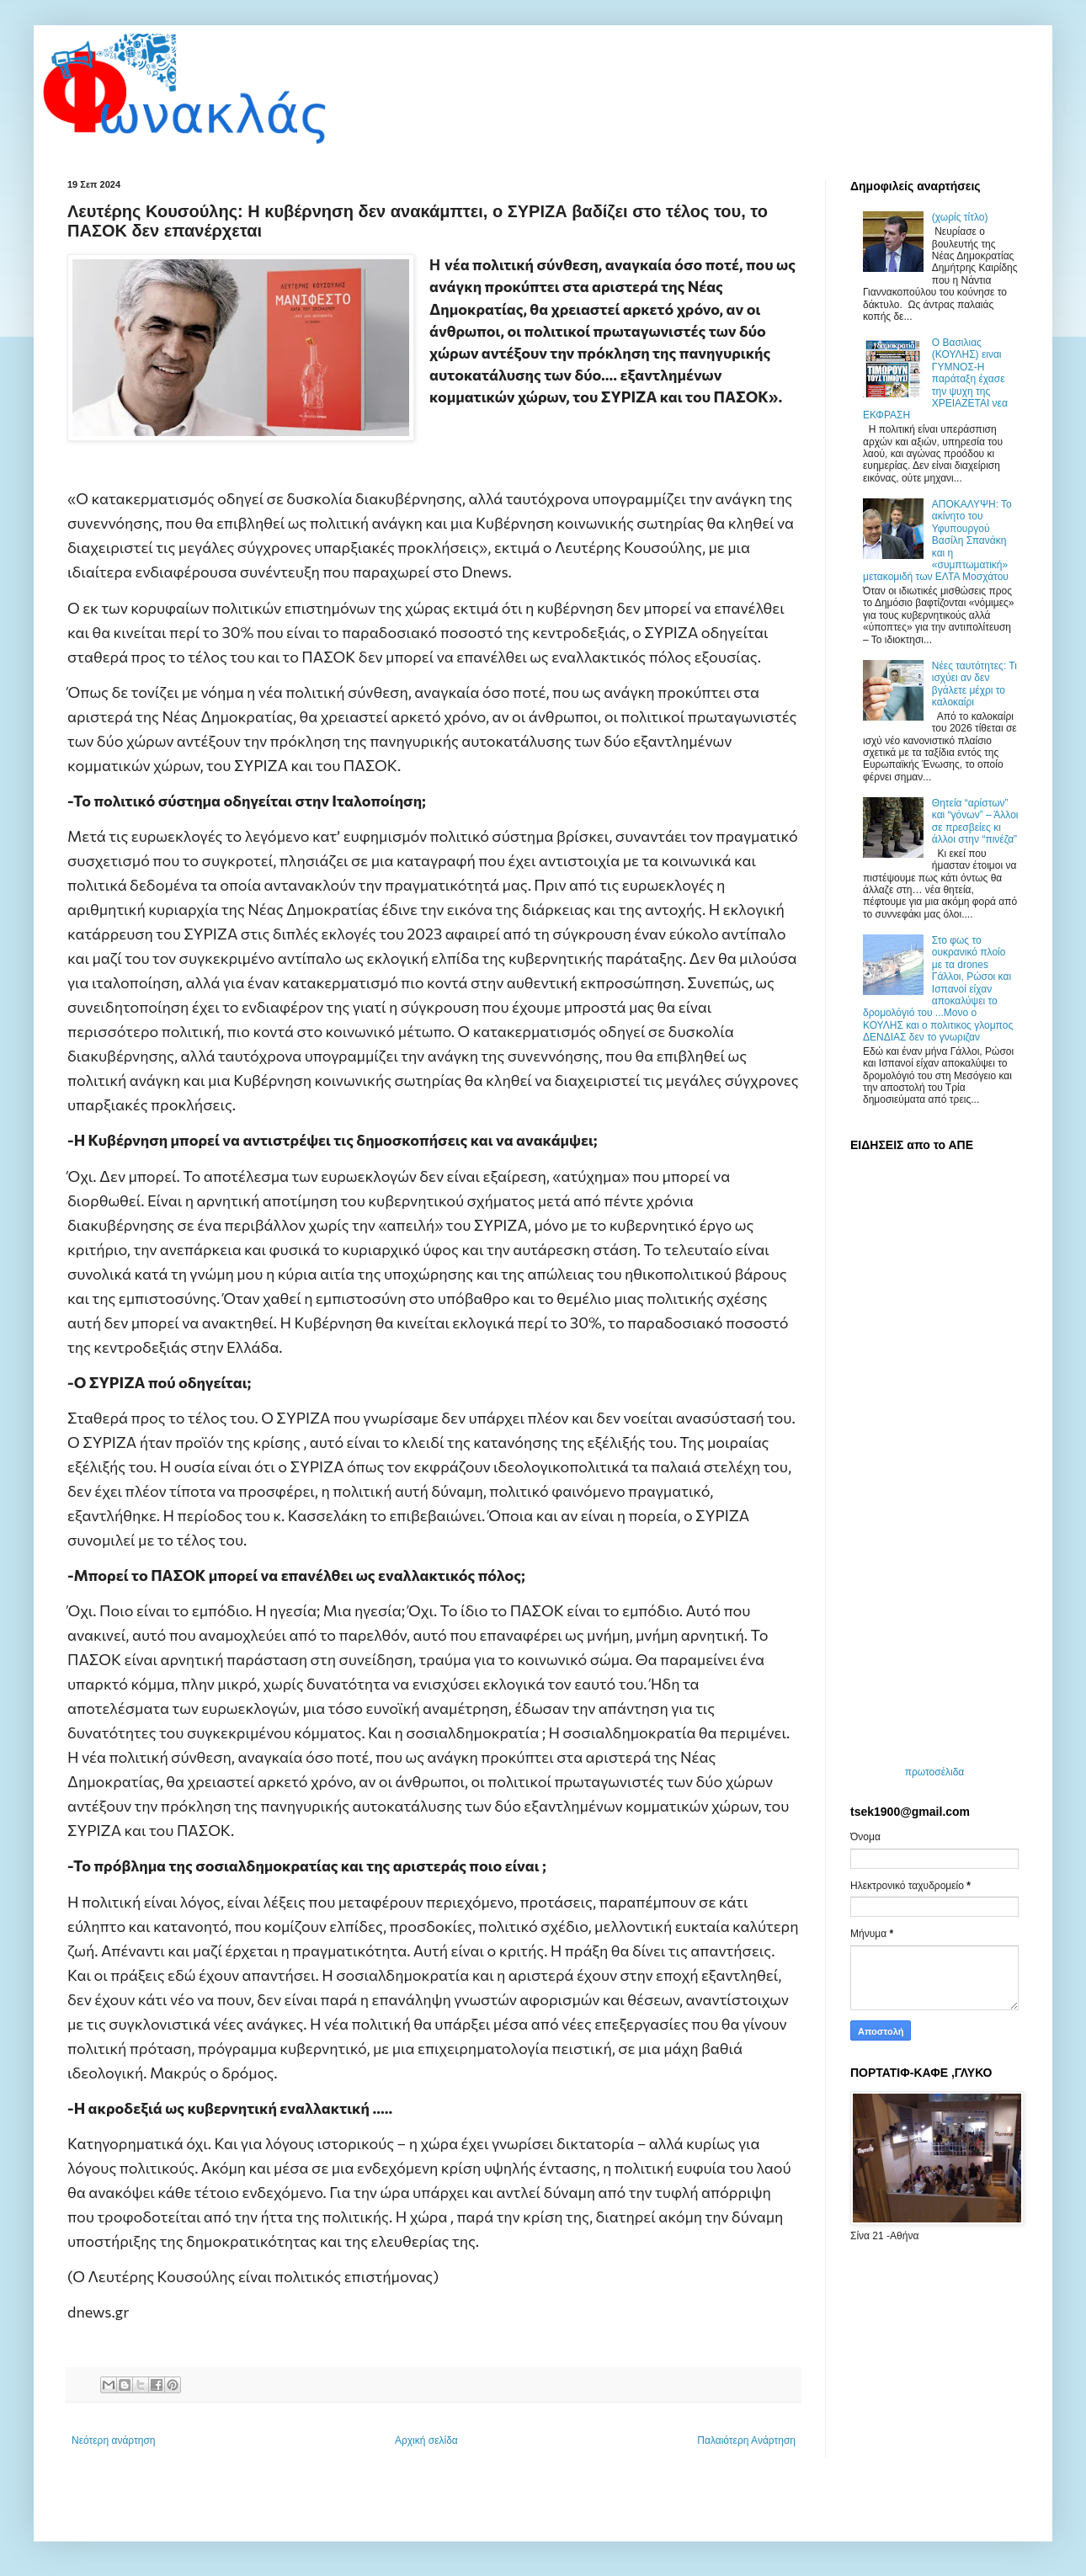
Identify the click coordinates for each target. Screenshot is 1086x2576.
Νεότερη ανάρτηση (113, 2440)
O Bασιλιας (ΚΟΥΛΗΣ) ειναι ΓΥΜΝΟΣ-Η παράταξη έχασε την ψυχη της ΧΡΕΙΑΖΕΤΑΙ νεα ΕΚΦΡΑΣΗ (935, 379)
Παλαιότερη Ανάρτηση (746, 2440)
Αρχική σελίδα (426, 2440)
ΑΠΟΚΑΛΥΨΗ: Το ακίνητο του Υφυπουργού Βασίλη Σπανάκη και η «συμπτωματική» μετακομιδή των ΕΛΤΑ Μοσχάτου (937, 540)
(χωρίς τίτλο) (960, 217)
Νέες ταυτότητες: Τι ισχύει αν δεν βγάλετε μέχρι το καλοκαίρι (974, 684)
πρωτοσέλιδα (935, 1772)
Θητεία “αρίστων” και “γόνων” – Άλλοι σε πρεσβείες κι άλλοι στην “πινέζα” (975, 821)
